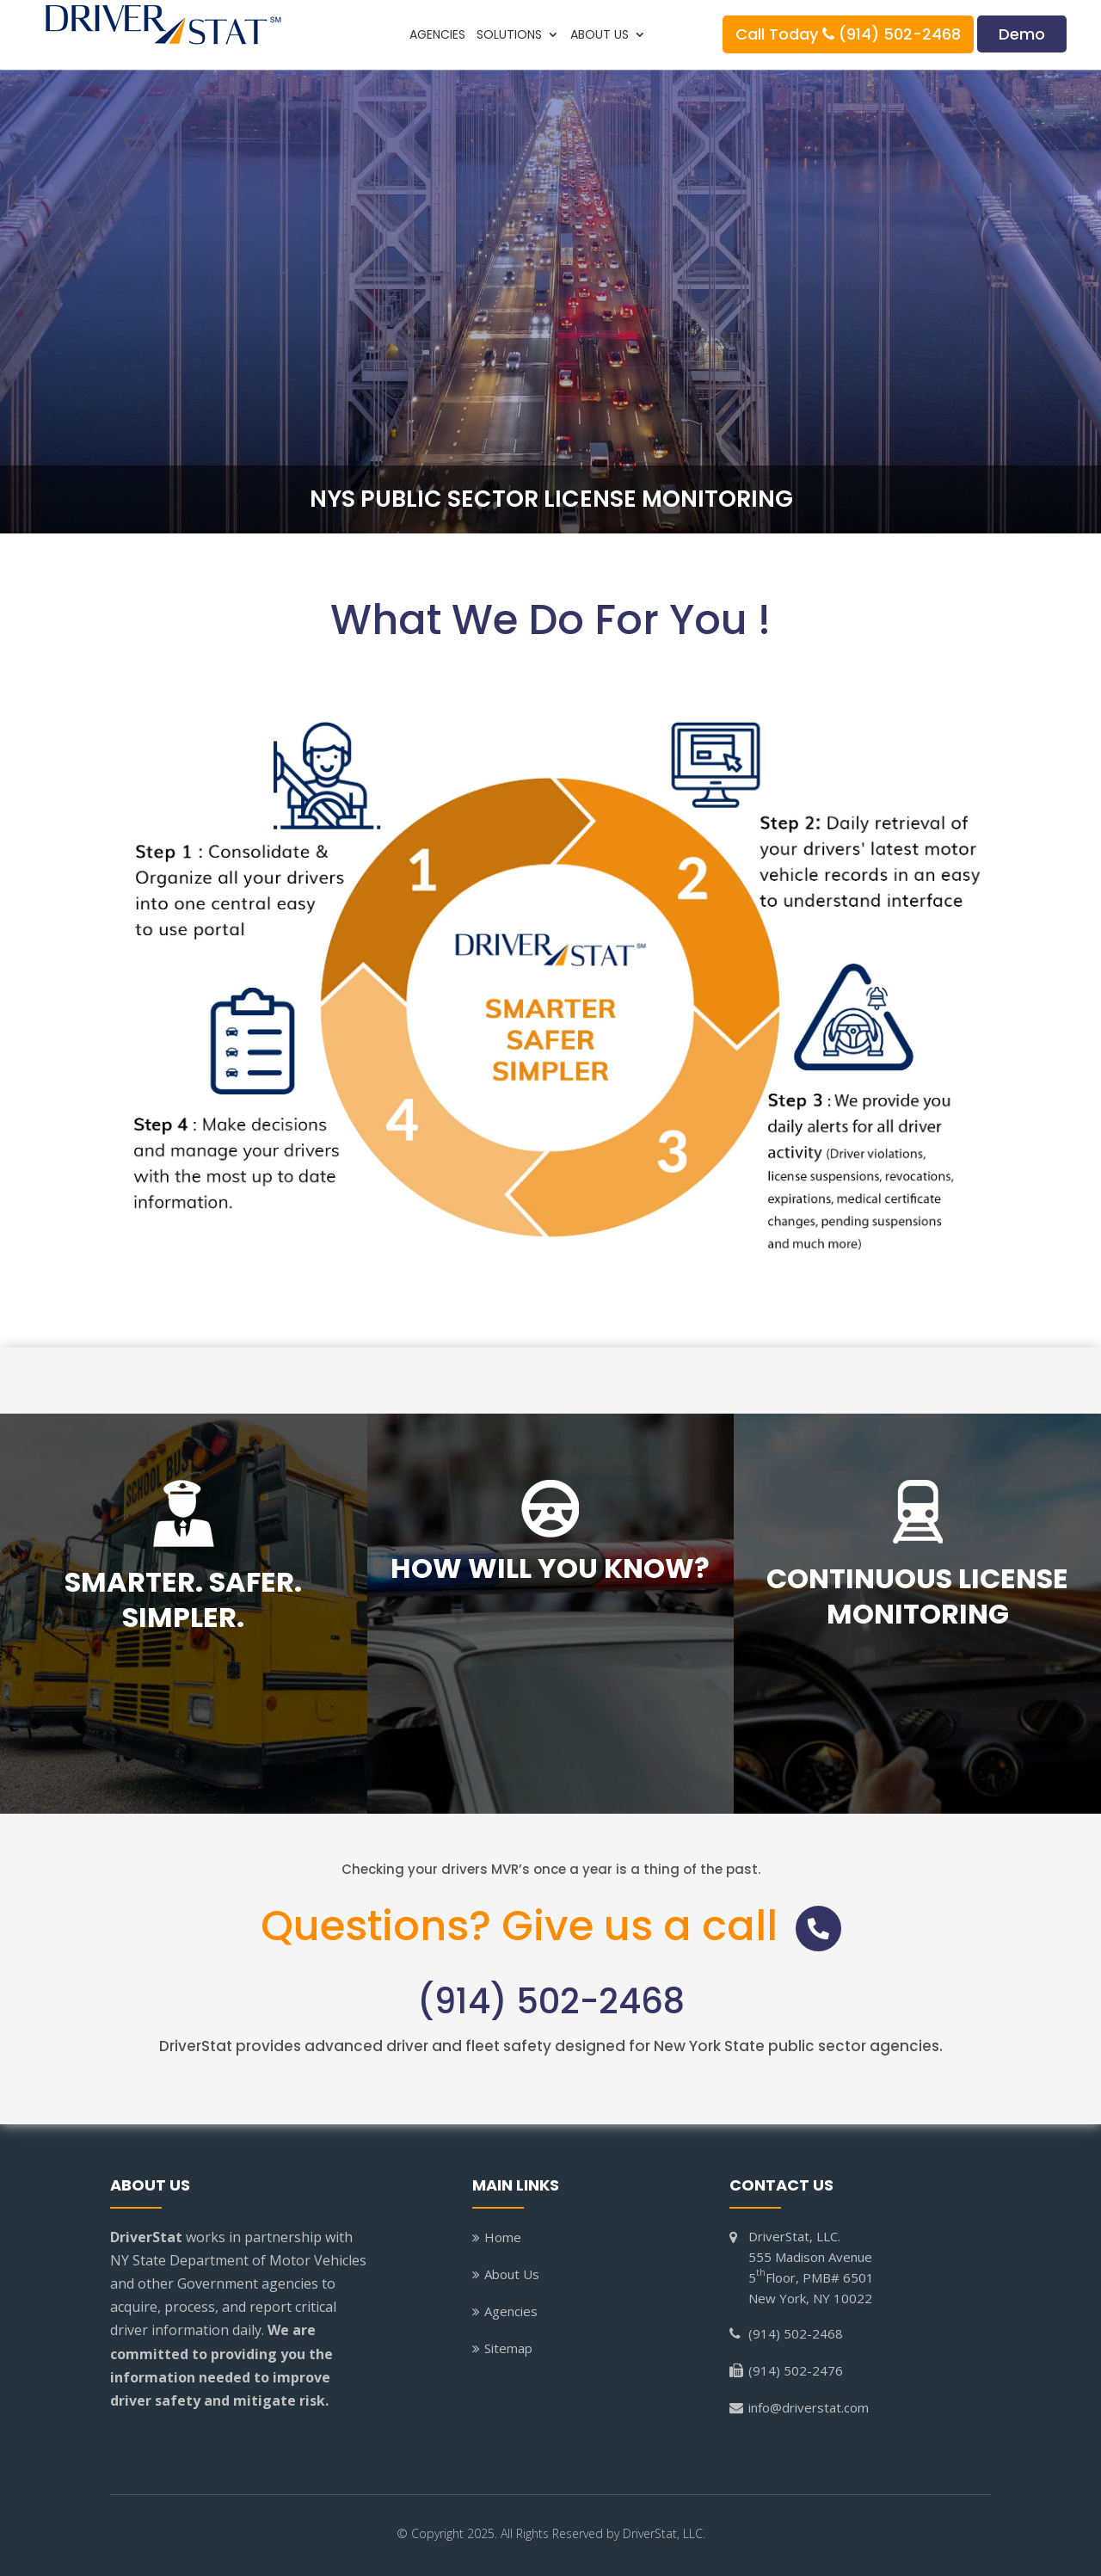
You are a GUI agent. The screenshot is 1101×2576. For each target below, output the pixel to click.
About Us (599, 35)
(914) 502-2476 (795, 2370)
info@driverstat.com (808, 2407)
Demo (1022, 34)
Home (502, 2237)
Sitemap (508, 2348)
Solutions (509, 35)
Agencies (437, 35)
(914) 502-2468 (551, 2001)
